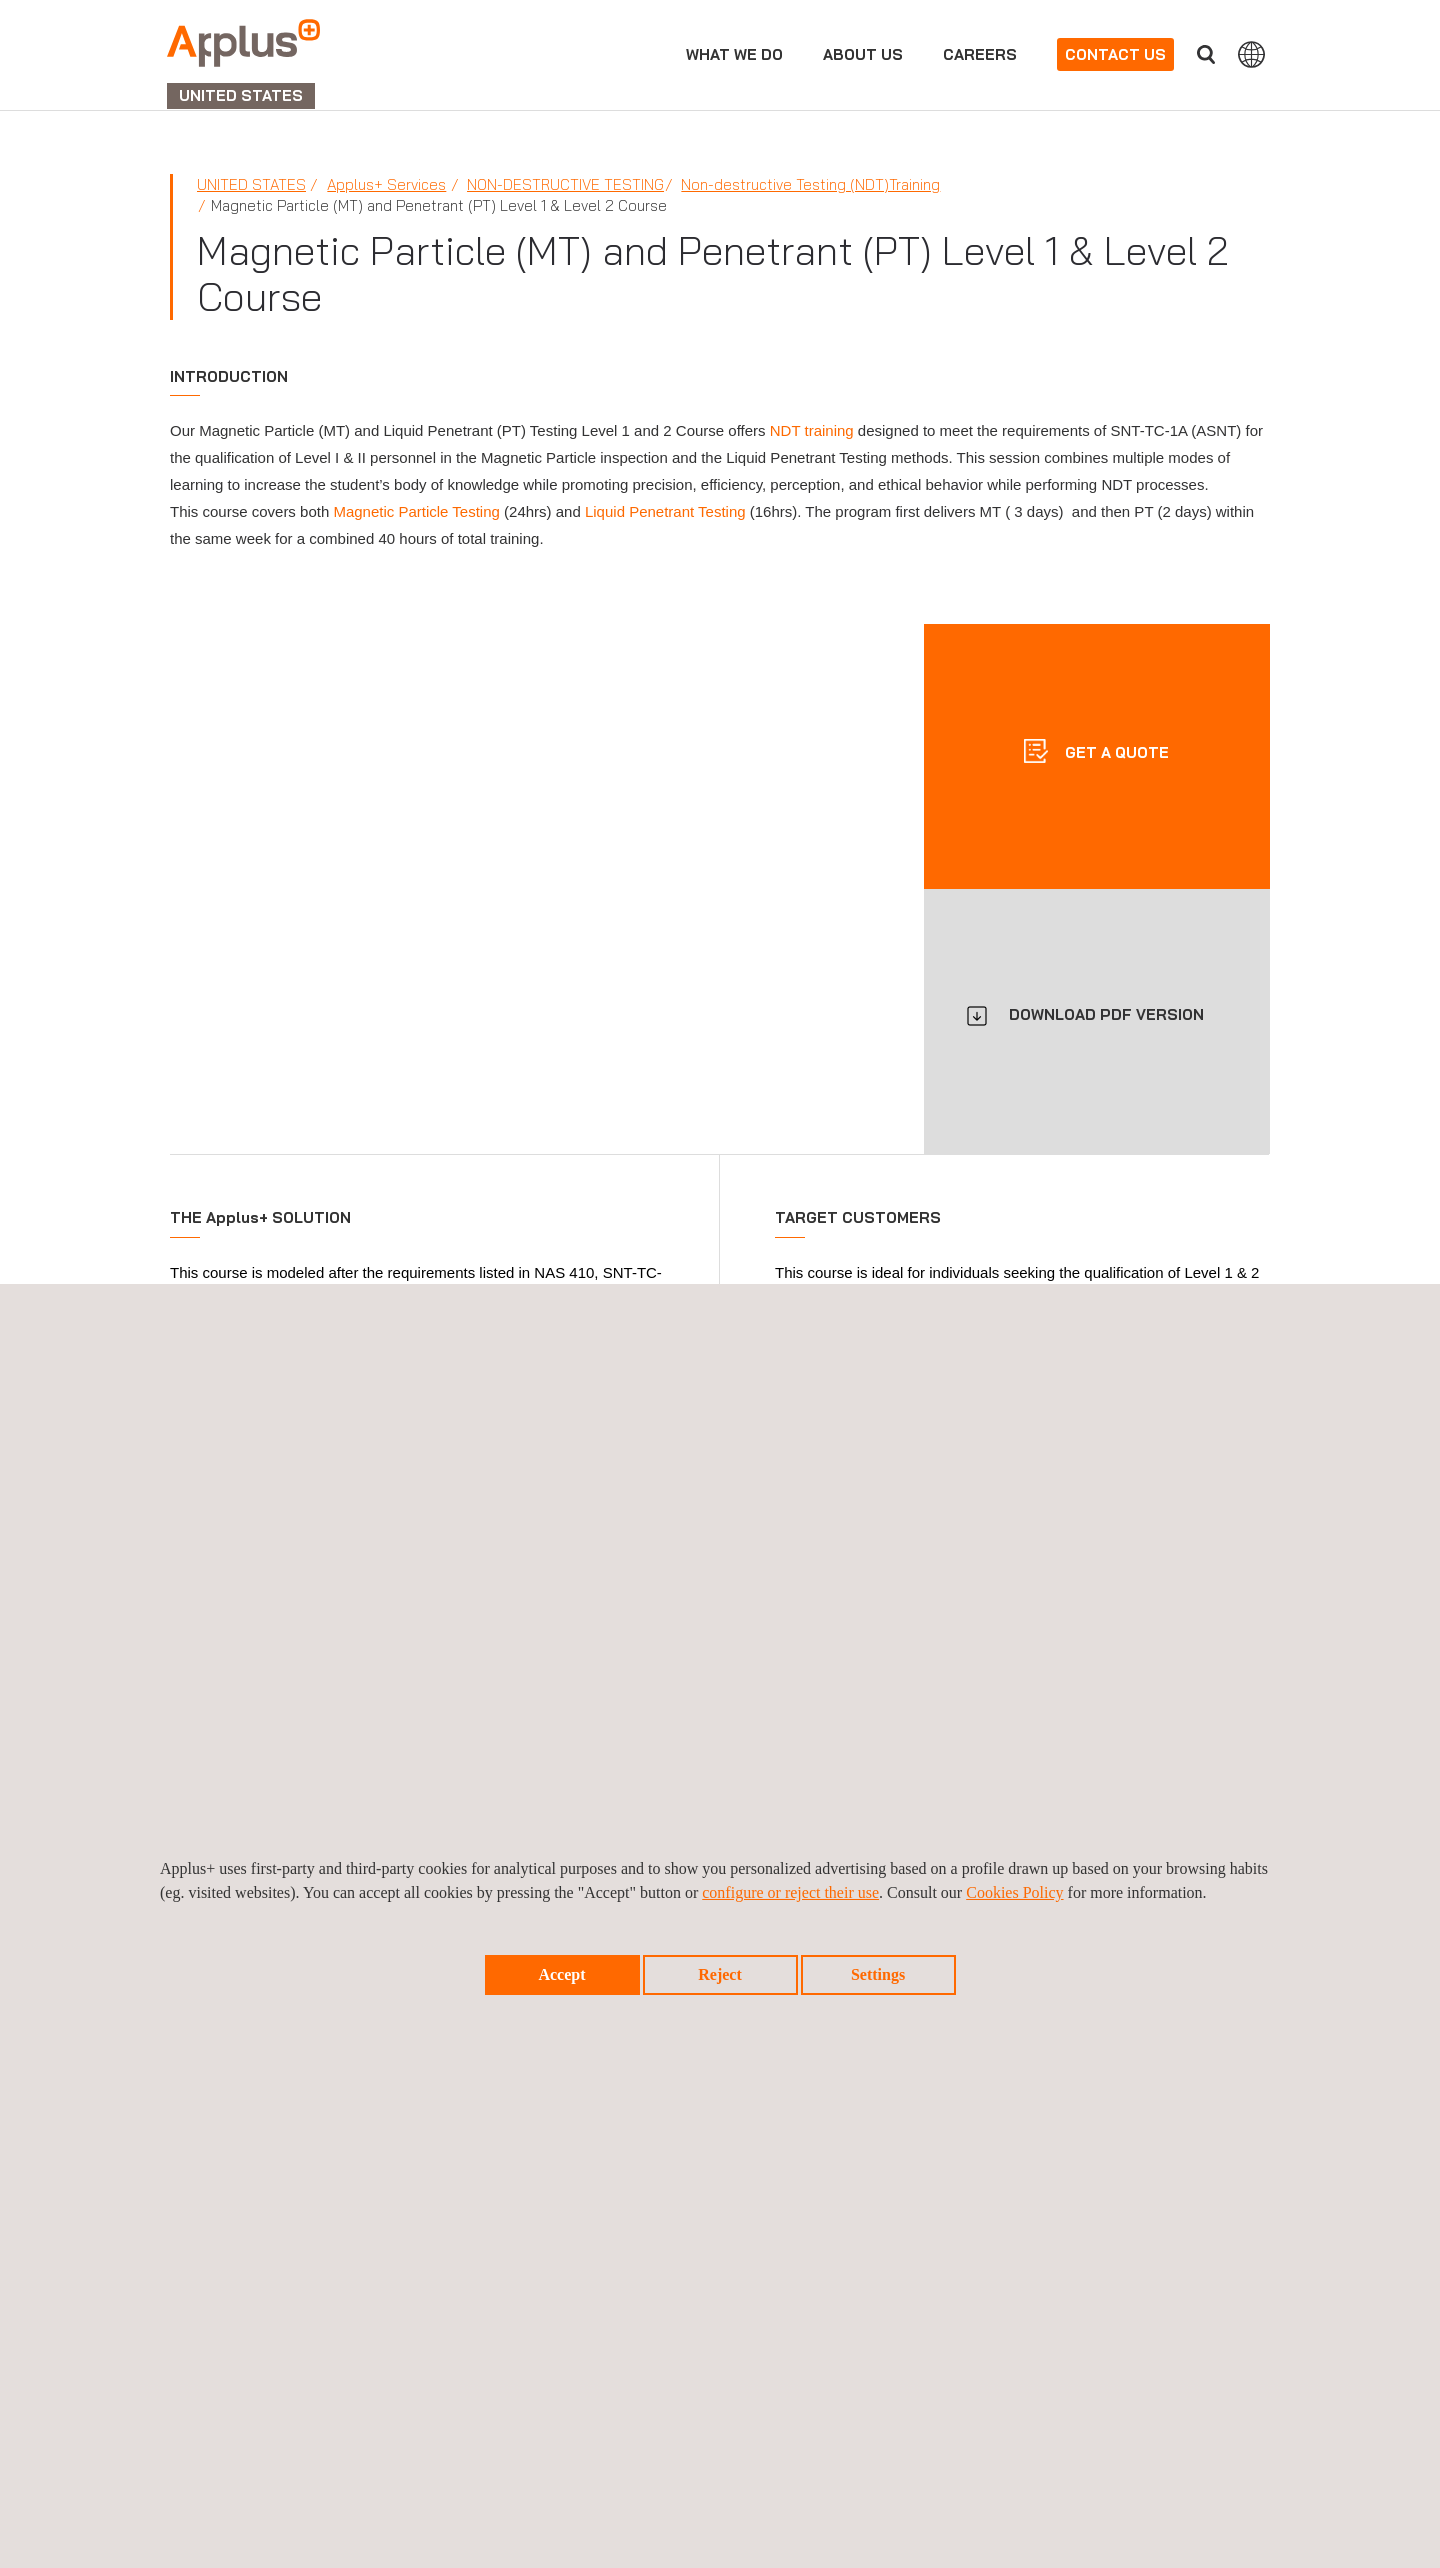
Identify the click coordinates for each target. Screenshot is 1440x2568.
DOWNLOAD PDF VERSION (1106, 1014)
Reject (720, 1974)
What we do (734, 54)
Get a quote (1115, 751)
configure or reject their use (790, 1892)
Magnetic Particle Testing (416, 511)
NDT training (812, 430)
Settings (878, 1974)
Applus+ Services (386, 184)
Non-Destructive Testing (565, 184)
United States (251, 184)
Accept (561, 1974)
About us (863, 54)
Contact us (1115, 54)
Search (1206, 54)
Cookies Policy (1014, 1892)
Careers (980, 54)
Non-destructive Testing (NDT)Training (810, 184)
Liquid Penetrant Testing (665, 511)
